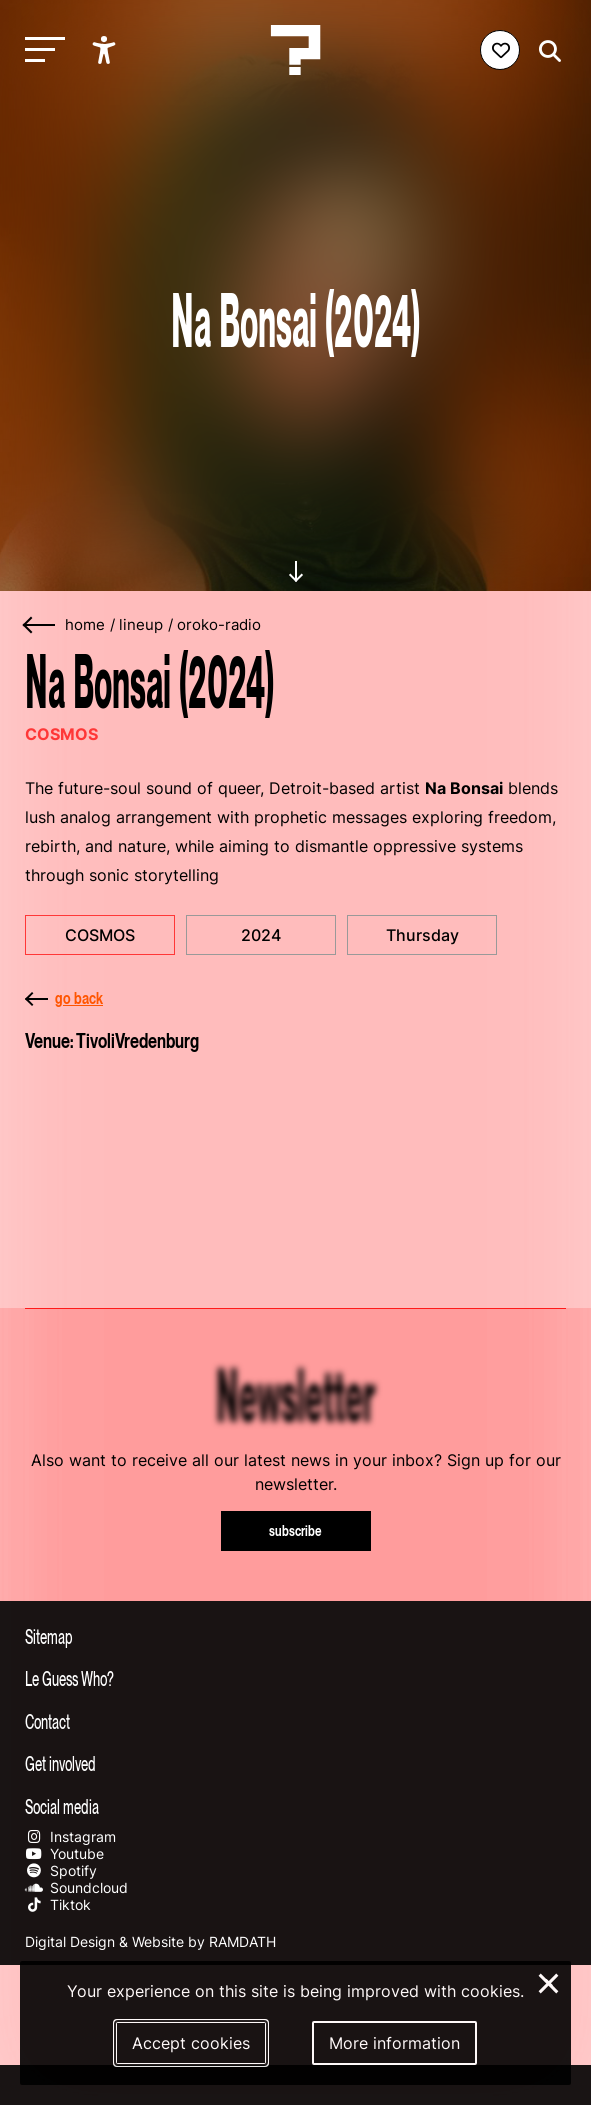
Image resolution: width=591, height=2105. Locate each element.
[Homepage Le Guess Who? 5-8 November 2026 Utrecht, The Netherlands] (296, 50)
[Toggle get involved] (295, 1763)
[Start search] (545, 51)
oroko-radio (219, 625)
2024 (261, 935)
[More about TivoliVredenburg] (295, 1169)
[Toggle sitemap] (295, 1636)
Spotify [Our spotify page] (61, 1870)
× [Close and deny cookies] (549, 1981)
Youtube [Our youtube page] (64, 1853)
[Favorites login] (500, 50)
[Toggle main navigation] (40, 50)
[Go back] (40, 625)
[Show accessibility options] (106, 50)
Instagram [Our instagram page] (70, 1836)
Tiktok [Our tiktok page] (58, 1904)
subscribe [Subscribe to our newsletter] (295, 1530)
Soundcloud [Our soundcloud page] (76, 1887)
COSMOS (100, 935)
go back (64, 998)
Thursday (422, 935)
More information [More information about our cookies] (394, 2043)
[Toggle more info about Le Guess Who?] (295, 1678)
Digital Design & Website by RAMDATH (150, 1941)
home (85, 625)
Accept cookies (191, 2043)
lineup (141, 625)
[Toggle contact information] (295, 1721)
